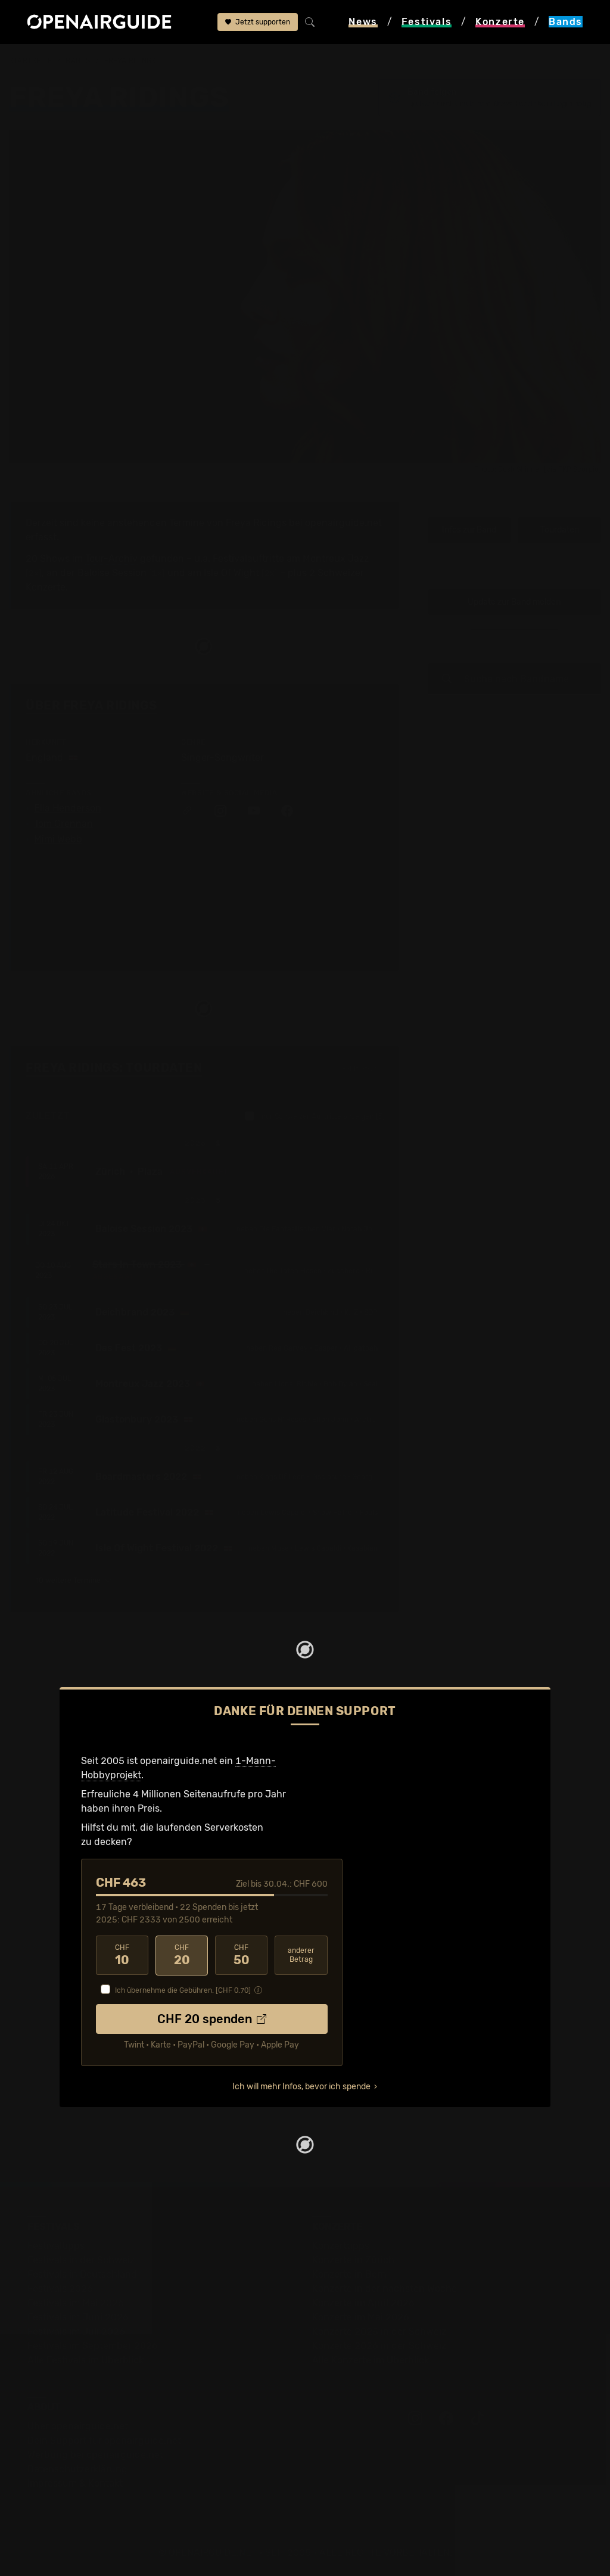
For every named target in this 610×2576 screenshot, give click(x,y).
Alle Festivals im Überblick (85, 2359)
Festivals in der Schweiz (81, 2259)
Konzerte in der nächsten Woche (384, 2288)
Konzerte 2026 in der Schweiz (379, 2345)
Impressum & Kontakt (75, 2482)
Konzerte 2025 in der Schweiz (379, 2331)
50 (241, 1955)
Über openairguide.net (77, 2425)
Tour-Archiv (111, 558)
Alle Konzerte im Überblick (370, 2359)
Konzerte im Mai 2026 (360, 2316)
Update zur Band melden (514, 602)
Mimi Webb (58, 839)
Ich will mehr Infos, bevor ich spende (301, 2086)
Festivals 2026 (60, 2288)
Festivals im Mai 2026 (75, 2302)
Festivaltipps (56, 2245)
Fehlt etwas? (363, 1068)
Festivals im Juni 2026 (78, 2316)
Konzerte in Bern (349, 2273)
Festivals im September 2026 (92, 2345)
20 (181, 1955)
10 (122, 1955)
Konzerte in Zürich (353, 2259)
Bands (78, 61)
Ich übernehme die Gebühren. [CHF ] (183, 1989)
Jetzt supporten (257, 22)
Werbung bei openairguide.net (95, 2454)
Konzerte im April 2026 (363, 2302)
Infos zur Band (469, 530)
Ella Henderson (67, 808)
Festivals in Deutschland (82, 2273)
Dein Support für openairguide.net (104, 2440)
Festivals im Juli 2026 (76, 2331)
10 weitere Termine (73, 1580)
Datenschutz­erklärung (77, 2468)
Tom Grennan (63, 824)
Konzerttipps (340, 2245)
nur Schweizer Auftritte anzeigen (315, 1116)
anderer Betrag (301, 1955)
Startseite (30, 61)
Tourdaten (559, 530)
